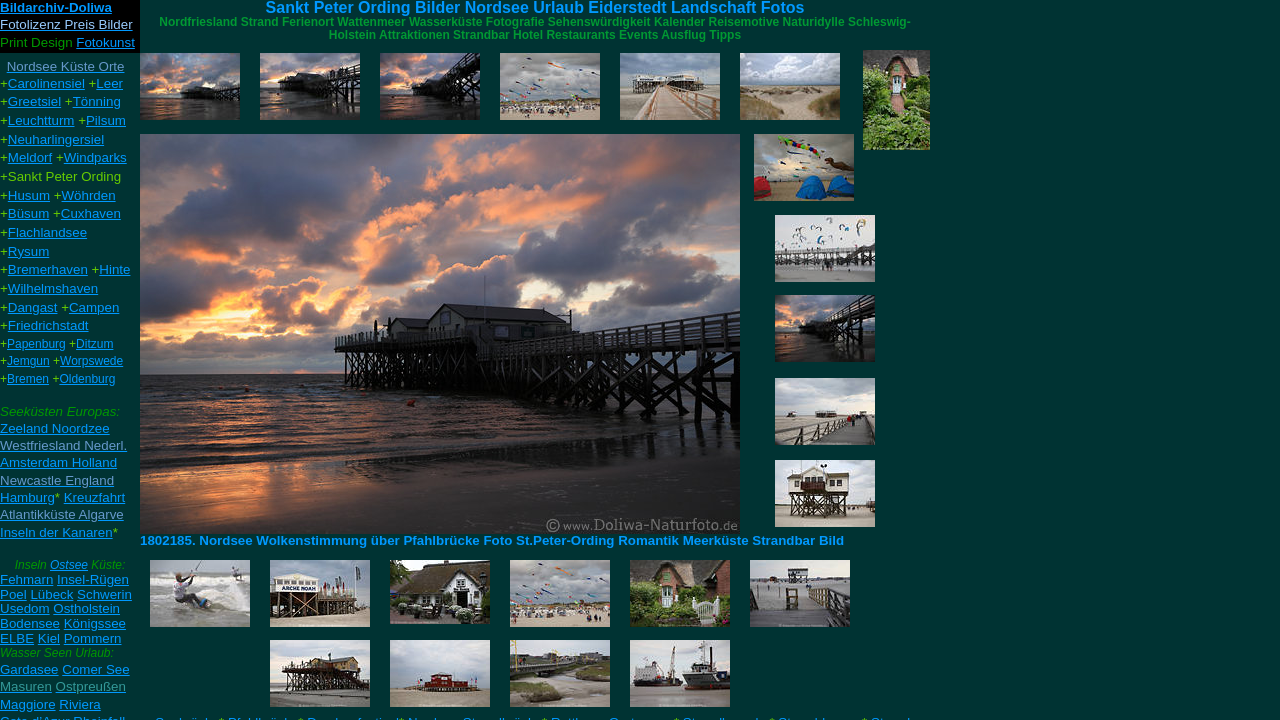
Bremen (28, 379)
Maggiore (28, 704)
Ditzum (94, 344)
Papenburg (36, 344)
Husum (29, 195)
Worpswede (91, 361)
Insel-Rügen (93, 579)
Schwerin (104, 594)
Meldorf (30, 157)
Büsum (28, 213)
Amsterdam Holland (58, 462)
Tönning (97, 101)
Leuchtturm (41, 120)
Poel (13, 594)
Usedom (25, 608)
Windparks (95, 157)
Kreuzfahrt (95, 497)
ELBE (17, 638)
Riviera (79, 704)
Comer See (95, 669)
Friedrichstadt (48, 325)
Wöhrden (89, 195)
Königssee (95, 623)
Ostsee (69, 565)
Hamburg (27, 497)
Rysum (28, 251)
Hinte (114, 269)
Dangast (33, 307)
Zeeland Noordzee (55, 428)
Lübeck (51, 594)
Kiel (49, 638)
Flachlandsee (47, 232)
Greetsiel (34, 101)
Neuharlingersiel (56, 139)
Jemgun (28, 361)
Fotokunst (105, 42)
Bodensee (30, 623)
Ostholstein (86, 608)
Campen (94, 307)
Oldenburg (87, 379)
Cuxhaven (91, 213)
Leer (109, 83)
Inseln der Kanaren (56, 532)
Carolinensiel (46, 83)
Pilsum (106, 120)
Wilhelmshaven (53, 288)
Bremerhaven (48, 269)
